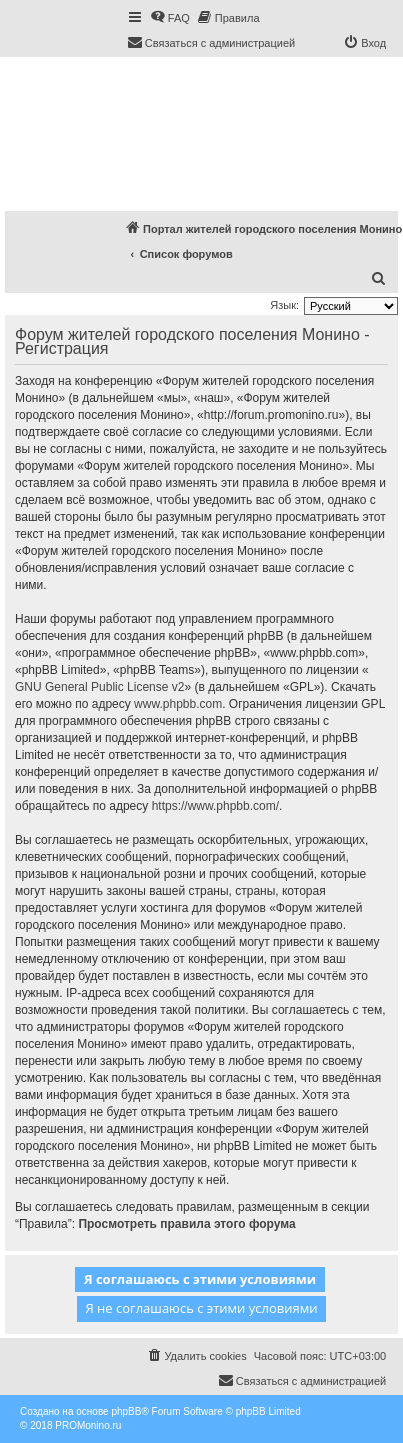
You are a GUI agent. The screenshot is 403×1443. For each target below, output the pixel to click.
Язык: (284, 305)
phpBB (126, 1411)
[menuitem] (170, 18)
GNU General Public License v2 (99, 687)
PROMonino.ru (88, 1425)
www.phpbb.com (178, 704)
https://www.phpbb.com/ (215, 806)
